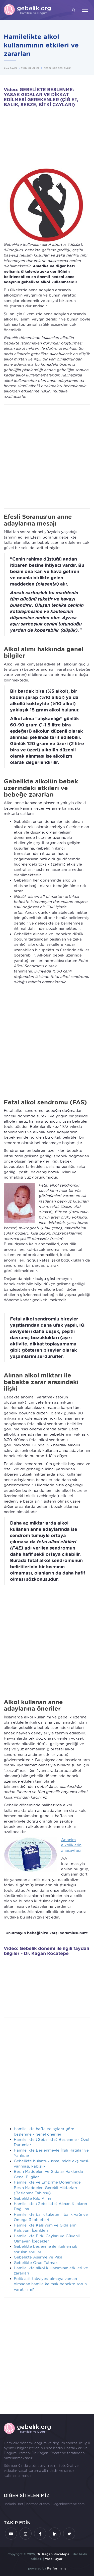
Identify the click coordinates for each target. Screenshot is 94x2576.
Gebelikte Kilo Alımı (32, 2198)
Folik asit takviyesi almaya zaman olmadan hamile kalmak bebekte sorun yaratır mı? (50, 2284)
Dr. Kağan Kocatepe (49, 2453)
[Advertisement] (47, 456)
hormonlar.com (38, 2504)
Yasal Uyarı (54, 2559)
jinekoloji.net (13, 2504)
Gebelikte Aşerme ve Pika (38, 2257)
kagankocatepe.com (68, 2504)
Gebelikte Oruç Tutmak (36, 2262)
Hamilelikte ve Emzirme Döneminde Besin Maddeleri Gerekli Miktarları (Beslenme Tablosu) (47, 2187)
